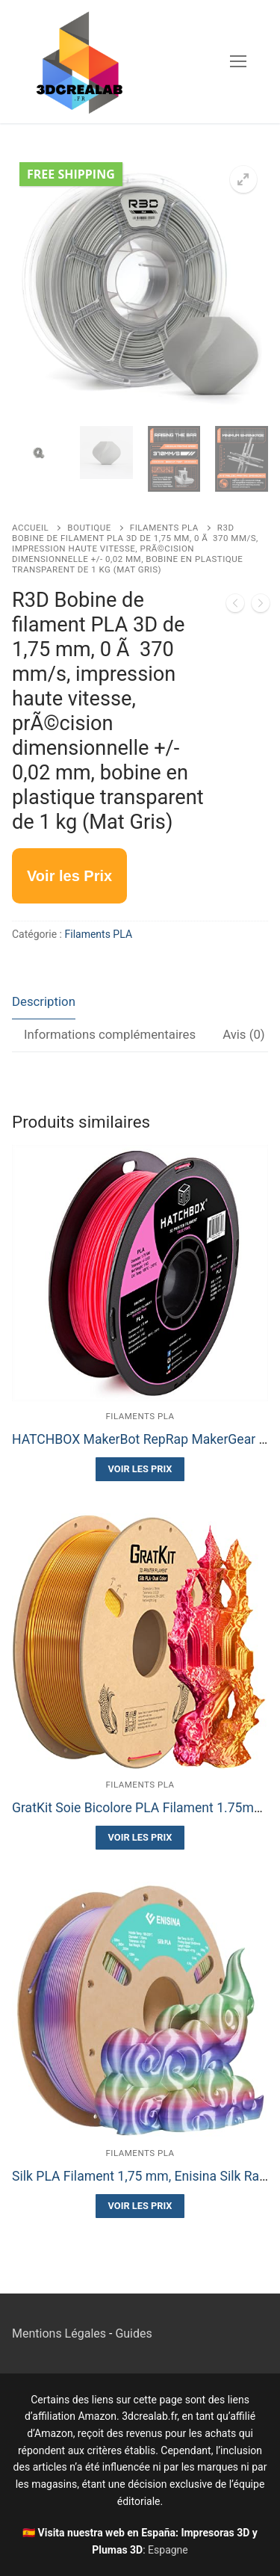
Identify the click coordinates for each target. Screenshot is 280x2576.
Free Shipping (71, 174)
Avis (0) (244, 1034)
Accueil (30, 527)
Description (43, 1001)
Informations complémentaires (110, 1034)
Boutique (89, 527)
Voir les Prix (140, 1468)
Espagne (168, 2550)
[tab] (43, 1002)
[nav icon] (238, 62)
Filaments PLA (164, 527)
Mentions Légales (59, 2333)
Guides (133, 2333)
